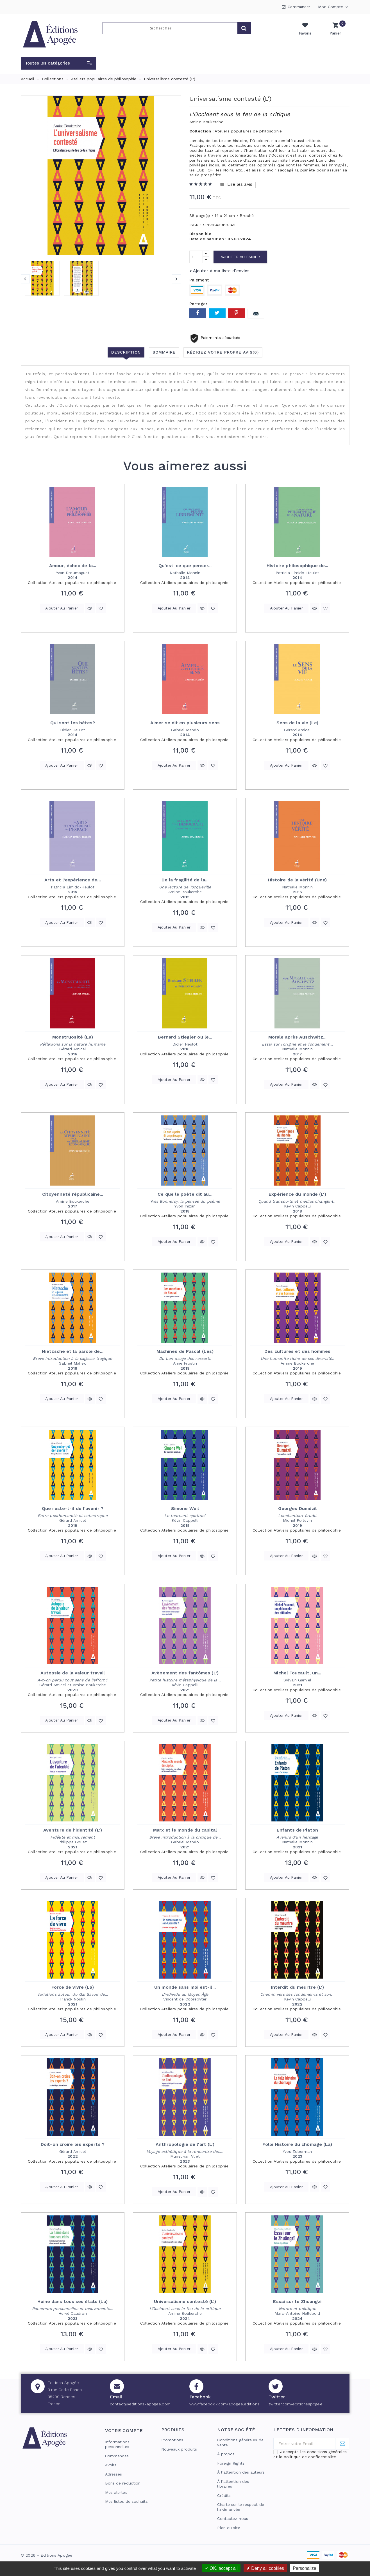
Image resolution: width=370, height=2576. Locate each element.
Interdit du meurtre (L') (297, 1987)
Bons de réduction (123, 2483)
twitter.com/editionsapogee (296, 2404)
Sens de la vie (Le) (297, 722)
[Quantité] (196, 257)
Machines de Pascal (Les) (185, 1351)
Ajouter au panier (240, 257)
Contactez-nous (232, 2518)
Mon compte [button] (333, 7)
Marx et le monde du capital (185, 1830)
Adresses (113, 2474)
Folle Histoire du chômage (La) (297, 2144)
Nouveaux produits (179, 2449)
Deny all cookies (265, 2568)
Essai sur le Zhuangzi (297, 2301)
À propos (226, 2454)
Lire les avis (236, 184)
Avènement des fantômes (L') (185, 1673)
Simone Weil (185, 1508)
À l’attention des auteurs (241, 2472)
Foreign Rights (230, 2463)
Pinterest (236, 313)
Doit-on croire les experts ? (73, 2144)
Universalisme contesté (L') (185, 2301)
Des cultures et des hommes (297, 1351)
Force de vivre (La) (72, 1987)
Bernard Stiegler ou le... (185, 1037)
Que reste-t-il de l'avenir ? (72, 1508)
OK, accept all (221, 2568)
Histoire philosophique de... (297, 565)
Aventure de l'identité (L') (72, 1830)
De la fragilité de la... (185, 880)
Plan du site (228, 2527)
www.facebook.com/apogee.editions (224, 2404)
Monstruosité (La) (72, 1037)
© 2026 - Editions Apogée (46, 2555)
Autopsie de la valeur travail (72, 1673)
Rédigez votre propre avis (223, 352)
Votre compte (124, 2430)
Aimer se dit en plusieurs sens (185, 722)
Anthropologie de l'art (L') (185, 2144)
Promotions (172, 2440)
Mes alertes (116, 2492)
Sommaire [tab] (164, 352)
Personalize (304, 2568)
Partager (197, 313)
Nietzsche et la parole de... (72, 1351)
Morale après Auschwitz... (297, 1037)
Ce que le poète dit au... (185, 1194)
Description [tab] (126, 352)
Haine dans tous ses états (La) (72, 2301)
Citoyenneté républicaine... (72, 1194)
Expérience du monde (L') (297, 1194)
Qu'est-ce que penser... (185, 565)
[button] (58, 63)
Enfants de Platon (297, 1830)
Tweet (217, 313)
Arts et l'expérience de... (72, 880)
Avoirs (111, 2465)
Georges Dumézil (297, 1508)
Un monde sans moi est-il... (185, 1987)
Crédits (224, 2495)
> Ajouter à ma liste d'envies (219, 270)
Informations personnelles (117, 2444)
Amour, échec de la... (72, 565)
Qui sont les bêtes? (72, 722)
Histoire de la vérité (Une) (297, 880)
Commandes (117, 2456)
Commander (299, 7)
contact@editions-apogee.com (140, 2404)
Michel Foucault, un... (297, 1673)
